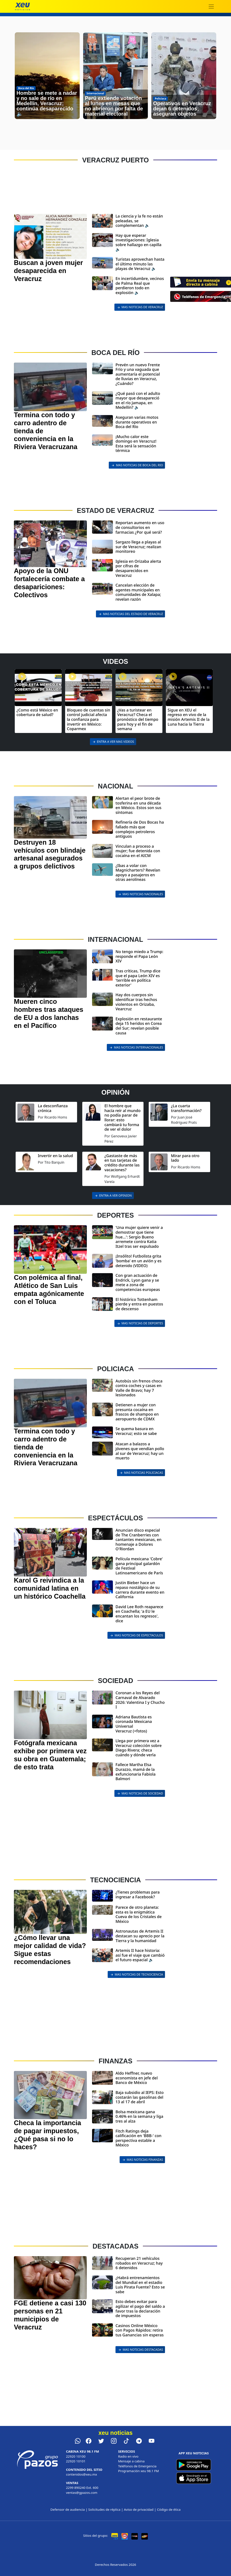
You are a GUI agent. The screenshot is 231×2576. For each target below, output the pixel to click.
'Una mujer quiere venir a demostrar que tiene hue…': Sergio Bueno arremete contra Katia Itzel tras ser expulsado (139, 1237)
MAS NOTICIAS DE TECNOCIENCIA (136, 1974)
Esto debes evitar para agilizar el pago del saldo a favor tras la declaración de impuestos (140, 2308)
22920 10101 (76, 2461)
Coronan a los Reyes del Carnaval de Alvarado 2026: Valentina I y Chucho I (140, 1699)
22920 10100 (76, 2456)
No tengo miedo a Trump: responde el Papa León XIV (139, 956)
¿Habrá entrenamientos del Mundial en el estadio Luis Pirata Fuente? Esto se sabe (140, 2284)
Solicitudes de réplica (104, 2509)
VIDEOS (115, 661)
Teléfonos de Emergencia (137, 2466)
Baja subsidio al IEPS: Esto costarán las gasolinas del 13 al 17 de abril (140, 2097)
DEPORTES (115, 1215)
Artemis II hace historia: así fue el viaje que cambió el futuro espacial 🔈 (140, 1955)
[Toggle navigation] (211, 6)
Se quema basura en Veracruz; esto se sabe (136, 1431)
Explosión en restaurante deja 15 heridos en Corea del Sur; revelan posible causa (139, 1025)
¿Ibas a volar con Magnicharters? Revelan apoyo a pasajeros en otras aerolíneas (138, 872)
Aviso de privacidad (138, 2509)
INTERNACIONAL (115, 939)
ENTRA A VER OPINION (113, 1195)
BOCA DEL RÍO (115, 353)
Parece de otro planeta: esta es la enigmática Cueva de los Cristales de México (139, 1914)
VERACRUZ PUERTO (115, 160)
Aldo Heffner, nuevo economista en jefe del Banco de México (137, 2078)
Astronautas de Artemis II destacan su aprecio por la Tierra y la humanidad (140, 1935)
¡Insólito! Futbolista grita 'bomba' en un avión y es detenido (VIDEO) (139, 1260)
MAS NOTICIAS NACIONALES (140, 894)
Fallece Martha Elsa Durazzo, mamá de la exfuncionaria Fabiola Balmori (135, 1771)
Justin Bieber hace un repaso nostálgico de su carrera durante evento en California (140, 1589)
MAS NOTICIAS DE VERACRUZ (139, 307)
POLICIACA (115, 1369)
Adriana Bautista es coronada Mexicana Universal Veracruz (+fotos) (134, 1724)
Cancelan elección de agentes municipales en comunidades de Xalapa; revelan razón (138, 592)
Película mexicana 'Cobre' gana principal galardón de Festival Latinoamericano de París (139, 1565)
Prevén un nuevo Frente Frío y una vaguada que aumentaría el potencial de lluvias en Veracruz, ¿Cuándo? (138, 374)
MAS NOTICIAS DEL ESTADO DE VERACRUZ (130, 614)
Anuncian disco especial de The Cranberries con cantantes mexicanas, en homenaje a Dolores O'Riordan (139, 1539)
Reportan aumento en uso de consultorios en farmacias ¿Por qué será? (140, 527)
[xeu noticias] (22, 6)
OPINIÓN (115, 1092)
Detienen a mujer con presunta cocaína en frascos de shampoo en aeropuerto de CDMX (137, 1411)
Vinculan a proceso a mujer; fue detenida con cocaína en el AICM (138, 851)
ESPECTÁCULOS (115, 1518)
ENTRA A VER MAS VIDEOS (113, 741)
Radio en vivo (128, 2456)
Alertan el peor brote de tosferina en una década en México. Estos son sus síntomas (138, 805)
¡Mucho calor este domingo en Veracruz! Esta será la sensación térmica (136, 443)
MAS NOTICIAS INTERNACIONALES (136, 1047)
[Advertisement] (198, 547)
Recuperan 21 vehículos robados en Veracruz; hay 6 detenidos (139, 2263)
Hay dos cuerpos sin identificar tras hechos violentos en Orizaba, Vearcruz (136, 1001)
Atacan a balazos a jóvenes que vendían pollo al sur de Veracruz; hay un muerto (140, 1451)
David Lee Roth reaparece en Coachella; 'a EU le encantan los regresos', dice (139, 1613)
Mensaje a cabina (131, 2461)
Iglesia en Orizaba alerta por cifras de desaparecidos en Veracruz (138, 568)
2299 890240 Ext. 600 (82, 2487)
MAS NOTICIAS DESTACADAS (140, 2349)
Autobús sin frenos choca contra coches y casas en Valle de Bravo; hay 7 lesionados (139, 1388)
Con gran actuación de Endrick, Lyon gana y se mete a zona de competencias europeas (138, 1282)
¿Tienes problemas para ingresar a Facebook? (138, 1894)
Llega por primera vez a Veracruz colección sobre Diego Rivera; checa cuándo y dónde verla (139, 1747)
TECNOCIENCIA (115, 1880)
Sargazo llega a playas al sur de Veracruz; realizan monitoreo (138, 546)
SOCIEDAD (115, 1681)
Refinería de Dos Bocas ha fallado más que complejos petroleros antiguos (140, 829)
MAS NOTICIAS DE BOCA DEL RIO (137, 465)
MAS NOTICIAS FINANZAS (142, 2159)
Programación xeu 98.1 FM (138, 2471)
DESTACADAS (115, 2246)
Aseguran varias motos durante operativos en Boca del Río (137, 422)
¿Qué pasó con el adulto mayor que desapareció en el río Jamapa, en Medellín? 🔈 (138, 400)
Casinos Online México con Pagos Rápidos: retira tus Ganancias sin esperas (140, 2330)
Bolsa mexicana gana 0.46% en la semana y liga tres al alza (139, 2116)
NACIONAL (115, 786)
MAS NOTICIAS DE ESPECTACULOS (136, 1635)
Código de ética (169, 2509)
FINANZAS (115, 2061)
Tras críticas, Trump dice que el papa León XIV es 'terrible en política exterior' (138, 978)
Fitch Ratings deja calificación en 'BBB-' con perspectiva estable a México (139, 2138)
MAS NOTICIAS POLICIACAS (141, 1472)
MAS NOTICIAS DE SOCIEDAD (139, 1793)
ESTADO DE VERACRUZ (115, 510)
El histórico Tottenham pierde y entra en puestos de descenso (139, 1304)
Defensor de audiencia (67, 2509)
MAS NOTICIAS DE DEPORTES (139, 1323)
